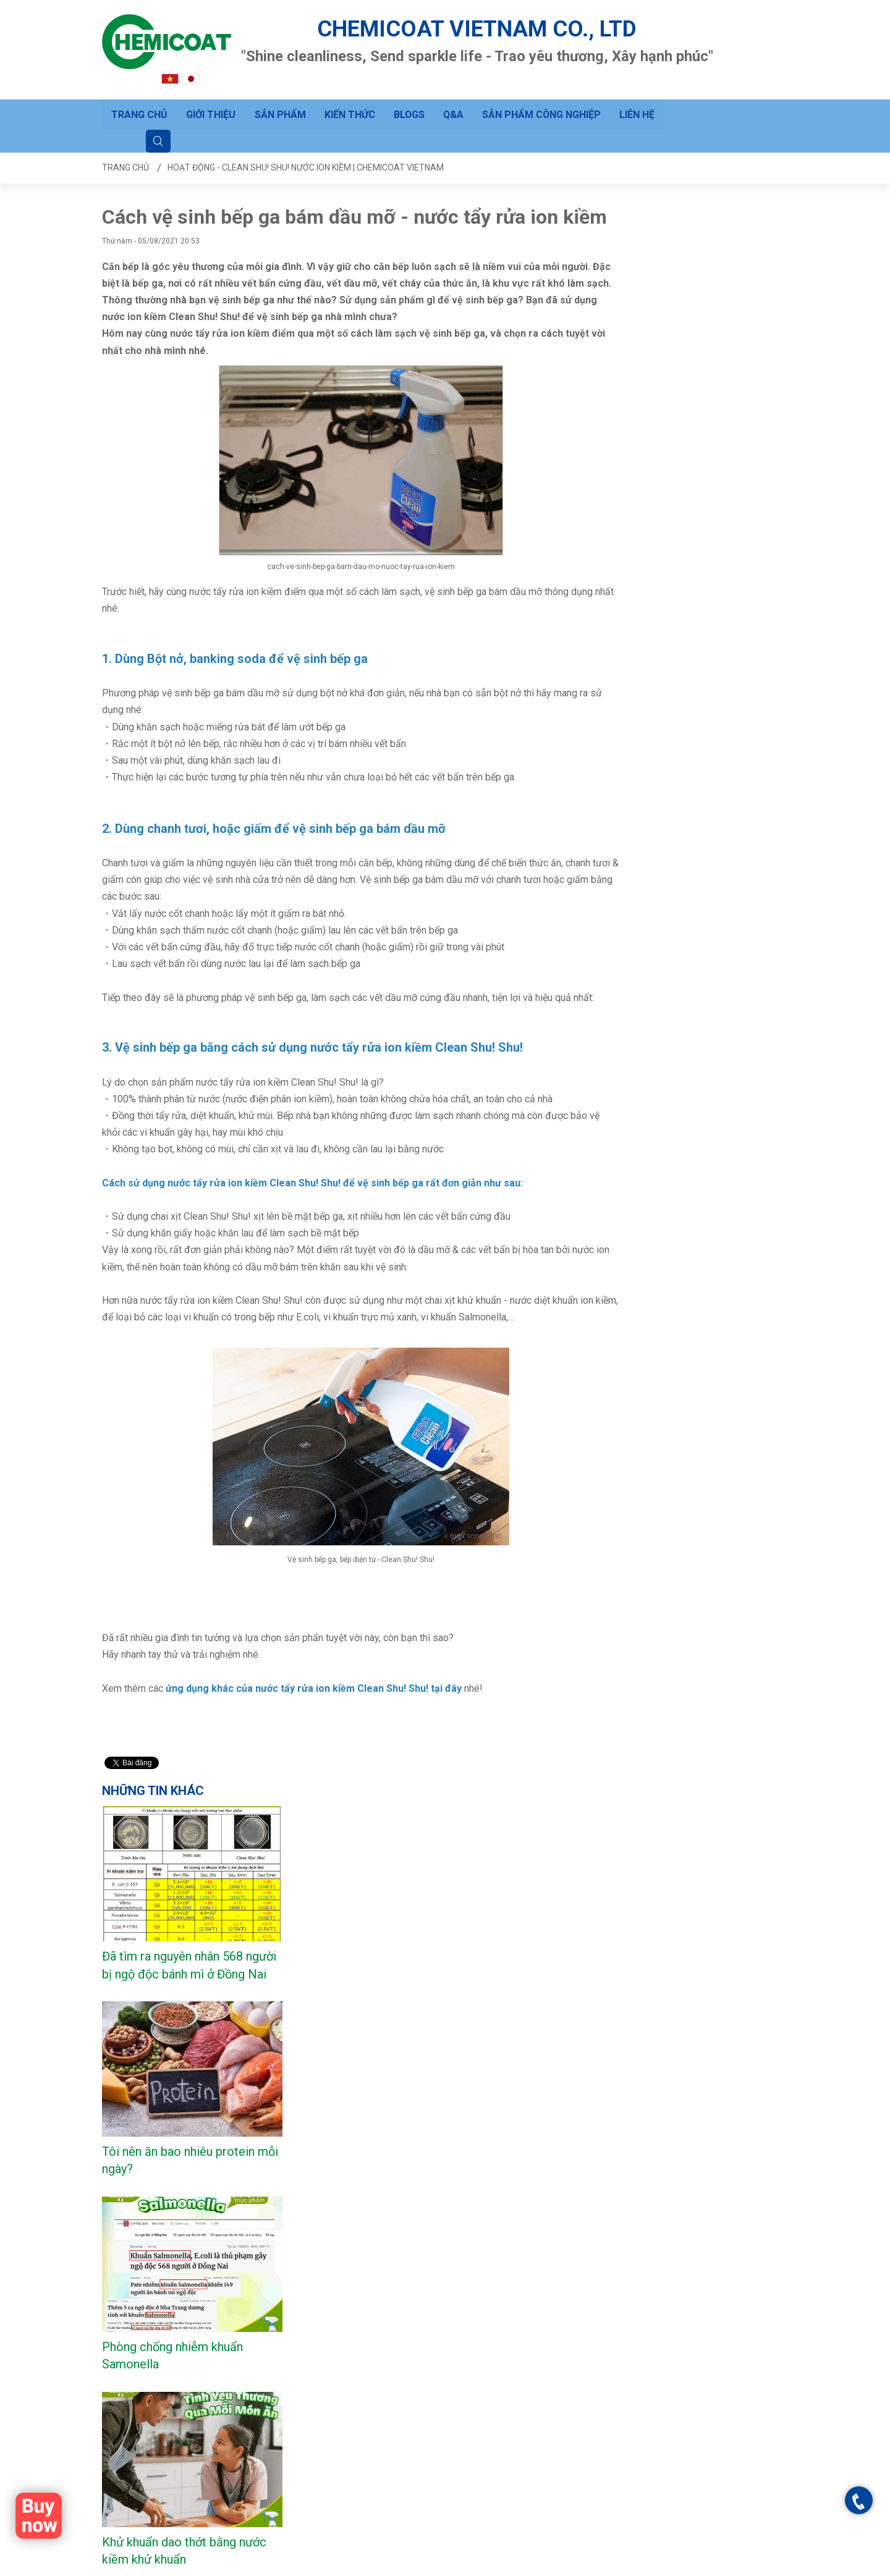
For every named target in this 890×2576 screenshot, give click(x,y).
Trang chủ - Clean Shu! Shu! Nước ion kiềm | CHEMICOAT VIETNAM (486, 2565)
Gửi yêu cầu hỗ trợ (255, 2396)
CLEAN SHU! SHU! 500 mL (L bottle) (195, 1841)
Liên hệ (638, 99)
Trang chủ (139, 99)
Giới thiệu (210, 99)
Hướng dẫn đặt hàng (259, 2413)
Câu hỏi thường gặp (257, 2378)
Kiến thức (349, 99)
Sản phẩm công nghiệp (542, 99)
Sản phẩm (279, 99)
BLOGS (409, 99)
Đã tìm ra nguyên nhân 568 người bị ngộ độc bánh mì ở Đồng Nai (693, 346)
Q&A (453, 99)
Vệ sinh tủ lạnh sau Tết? (685, 1069)
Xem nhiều (131, 1893)
